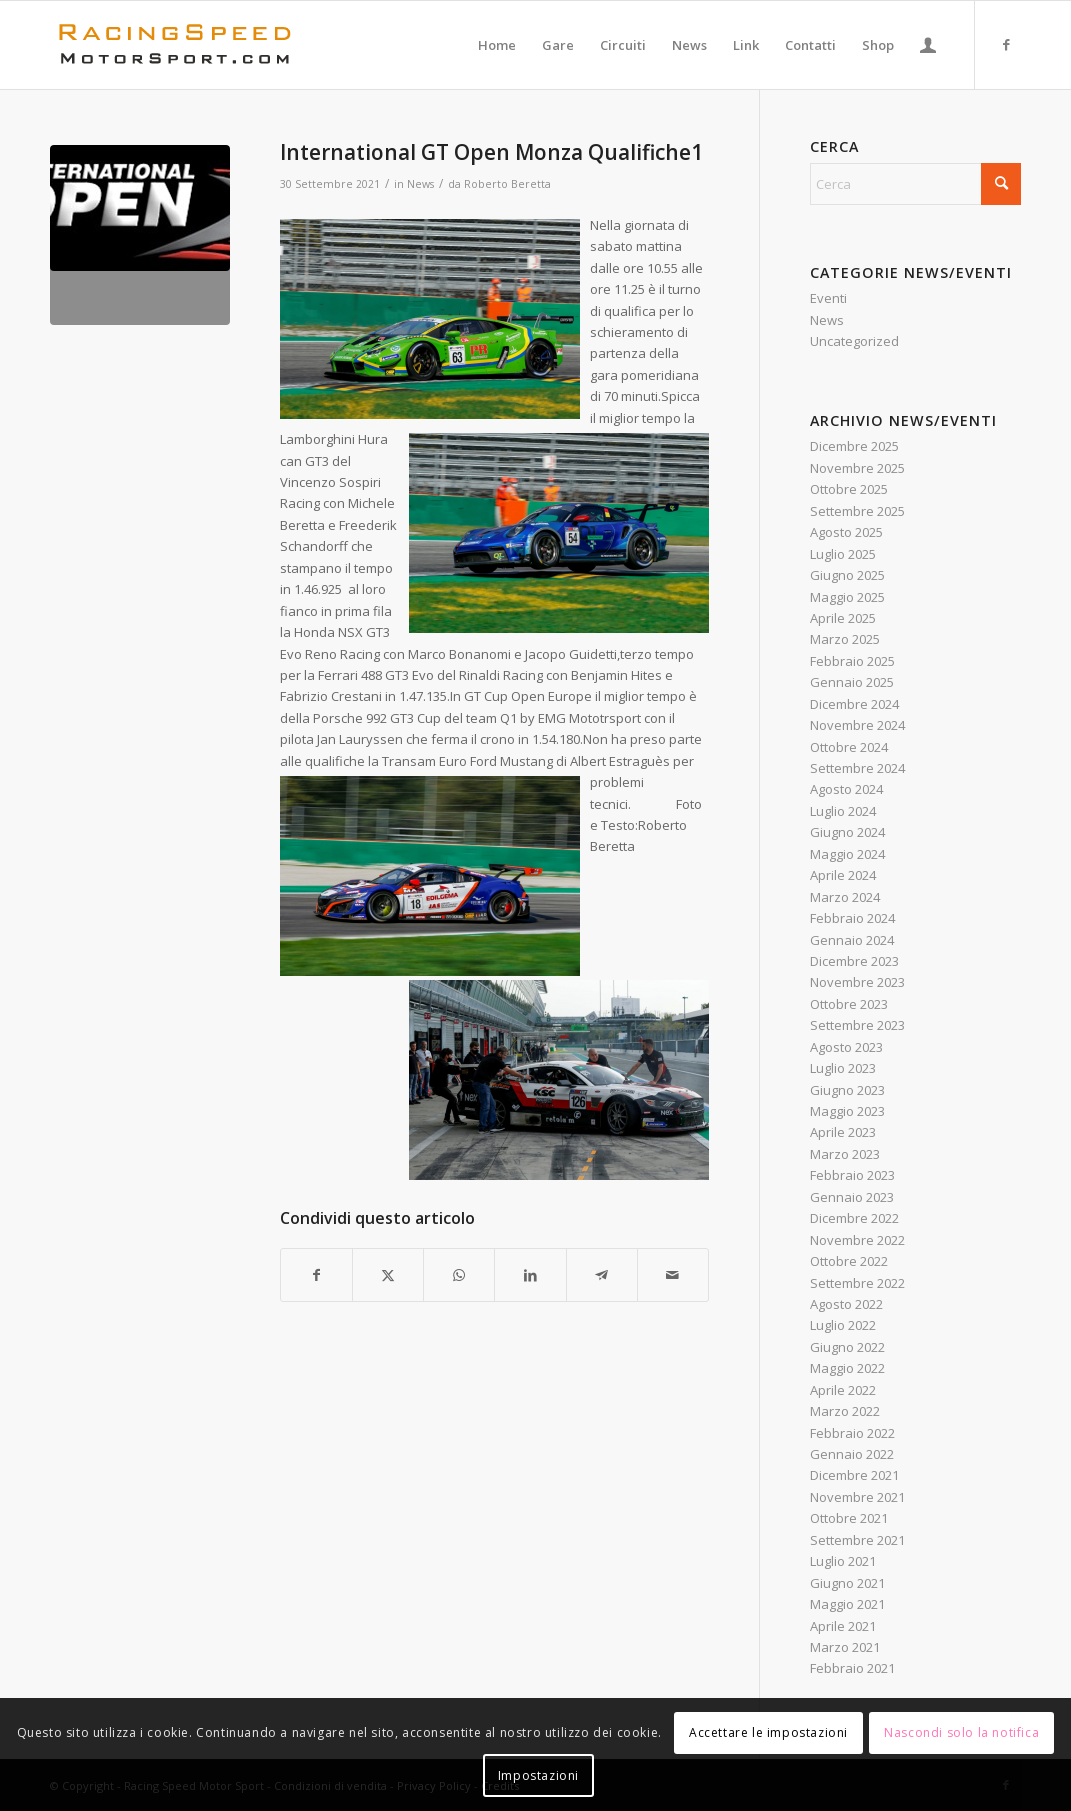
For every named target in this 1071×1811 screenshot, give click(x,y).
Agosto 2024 (846, 789)
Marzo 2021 (845, 1647)
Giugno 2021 (847, 1583)
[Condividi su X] (388, 1275)
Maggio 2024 (847, 854)
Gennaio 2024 (852, 940)
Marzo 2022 (845, 1411)
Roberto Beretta (507, 184)
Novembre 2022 (857, 1240)
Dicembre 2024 (854, 704)
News (420, 184)
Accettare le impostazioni (768, 1732)
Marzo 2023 (845, 1154)
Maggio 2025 (847, 597)
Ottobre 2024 (849, 747)
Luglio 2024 (843, 811)
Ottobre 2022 (849, 1261)
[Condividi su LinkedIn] (530, 1275)
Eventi (828, 298)
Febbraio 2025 (852, 661)
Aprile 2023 (843, 1132)
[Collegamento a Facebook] (1006, 44)
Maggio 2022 (847, 1368)
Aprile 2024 (843, 875)
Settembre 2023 (857, 1025)
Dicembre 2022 (854, 1218)
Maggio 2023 (847, 1111)
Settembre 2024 (857, 768)
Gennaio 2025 (852, 682)
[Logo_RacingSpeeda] (175, 45)
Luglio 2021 (843, 1561)
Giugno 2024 (847, 832)
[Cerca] (915, 184)
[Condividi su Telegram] (602, 1275)
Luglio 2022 (843, 1325)
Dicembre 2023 (854, 961)
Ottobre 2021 (849, 1518)
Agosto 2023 (846, 1047)
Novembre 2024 (857, 725)
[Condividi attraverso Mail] (673, 1275)
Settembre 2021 (857, 1540)
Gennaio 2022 (852, 1454)
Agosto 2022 (846, 1304)
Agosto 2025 (846, 532)
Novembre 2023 (857, 982)
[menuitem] (497, 45)
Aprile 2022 (843, 1390)
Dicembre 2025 (854, 446)
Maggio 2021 (847, 1604)
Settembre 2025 (857, 511)
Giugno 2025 (847, 575)
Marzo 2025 (845, 639)
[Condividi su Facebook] (316, 1275)
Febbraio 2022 (852, 1433)
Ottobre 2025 (849, 489)
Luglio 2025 (843, 554)
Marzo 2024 (845, 897)
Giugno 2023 (847, 1090)
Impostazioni (538, 1775)
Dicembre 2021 (854, 1475)
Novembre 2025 (857, 468)
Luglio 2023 (843, 1068)
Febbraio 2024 (852, 918)
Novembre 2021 (857, 1497)
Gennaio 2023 (852, 1197)
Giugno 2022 (847, 1347)
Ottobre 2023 (849, 1004)
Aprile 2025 (843, 618)
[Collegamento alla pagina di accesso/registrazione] (928, 45)
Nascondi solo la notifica (961, 1732)
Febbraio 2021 (852, 1668)
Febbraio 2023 (852, 1175)
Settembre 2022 (857, 1283)
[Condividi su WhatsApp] (459, 1275)
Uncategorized (854, 341)
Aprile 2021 (843, 1626)
